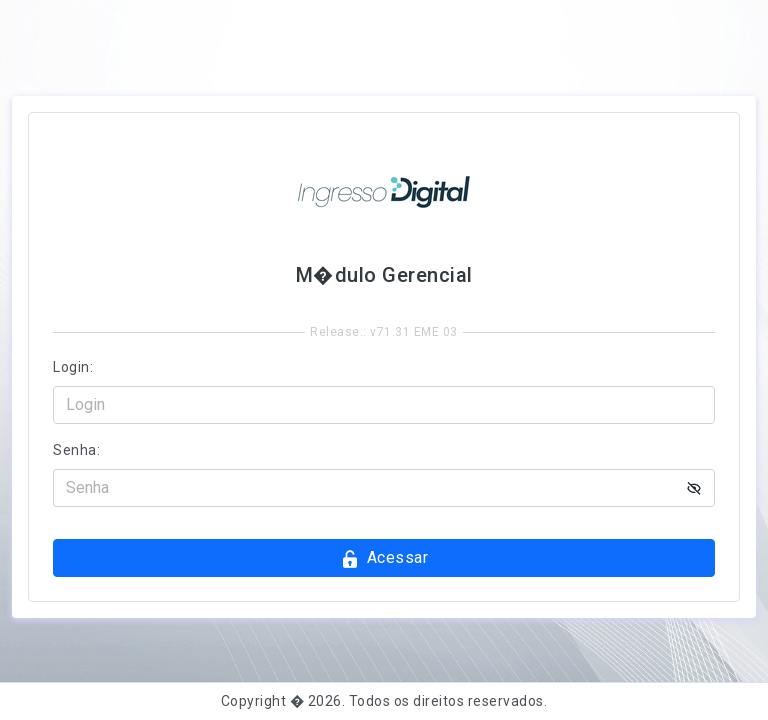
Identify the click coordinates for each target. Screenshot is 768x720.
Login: (73, 367)
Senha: (76, 450)
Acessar (384, 558)
